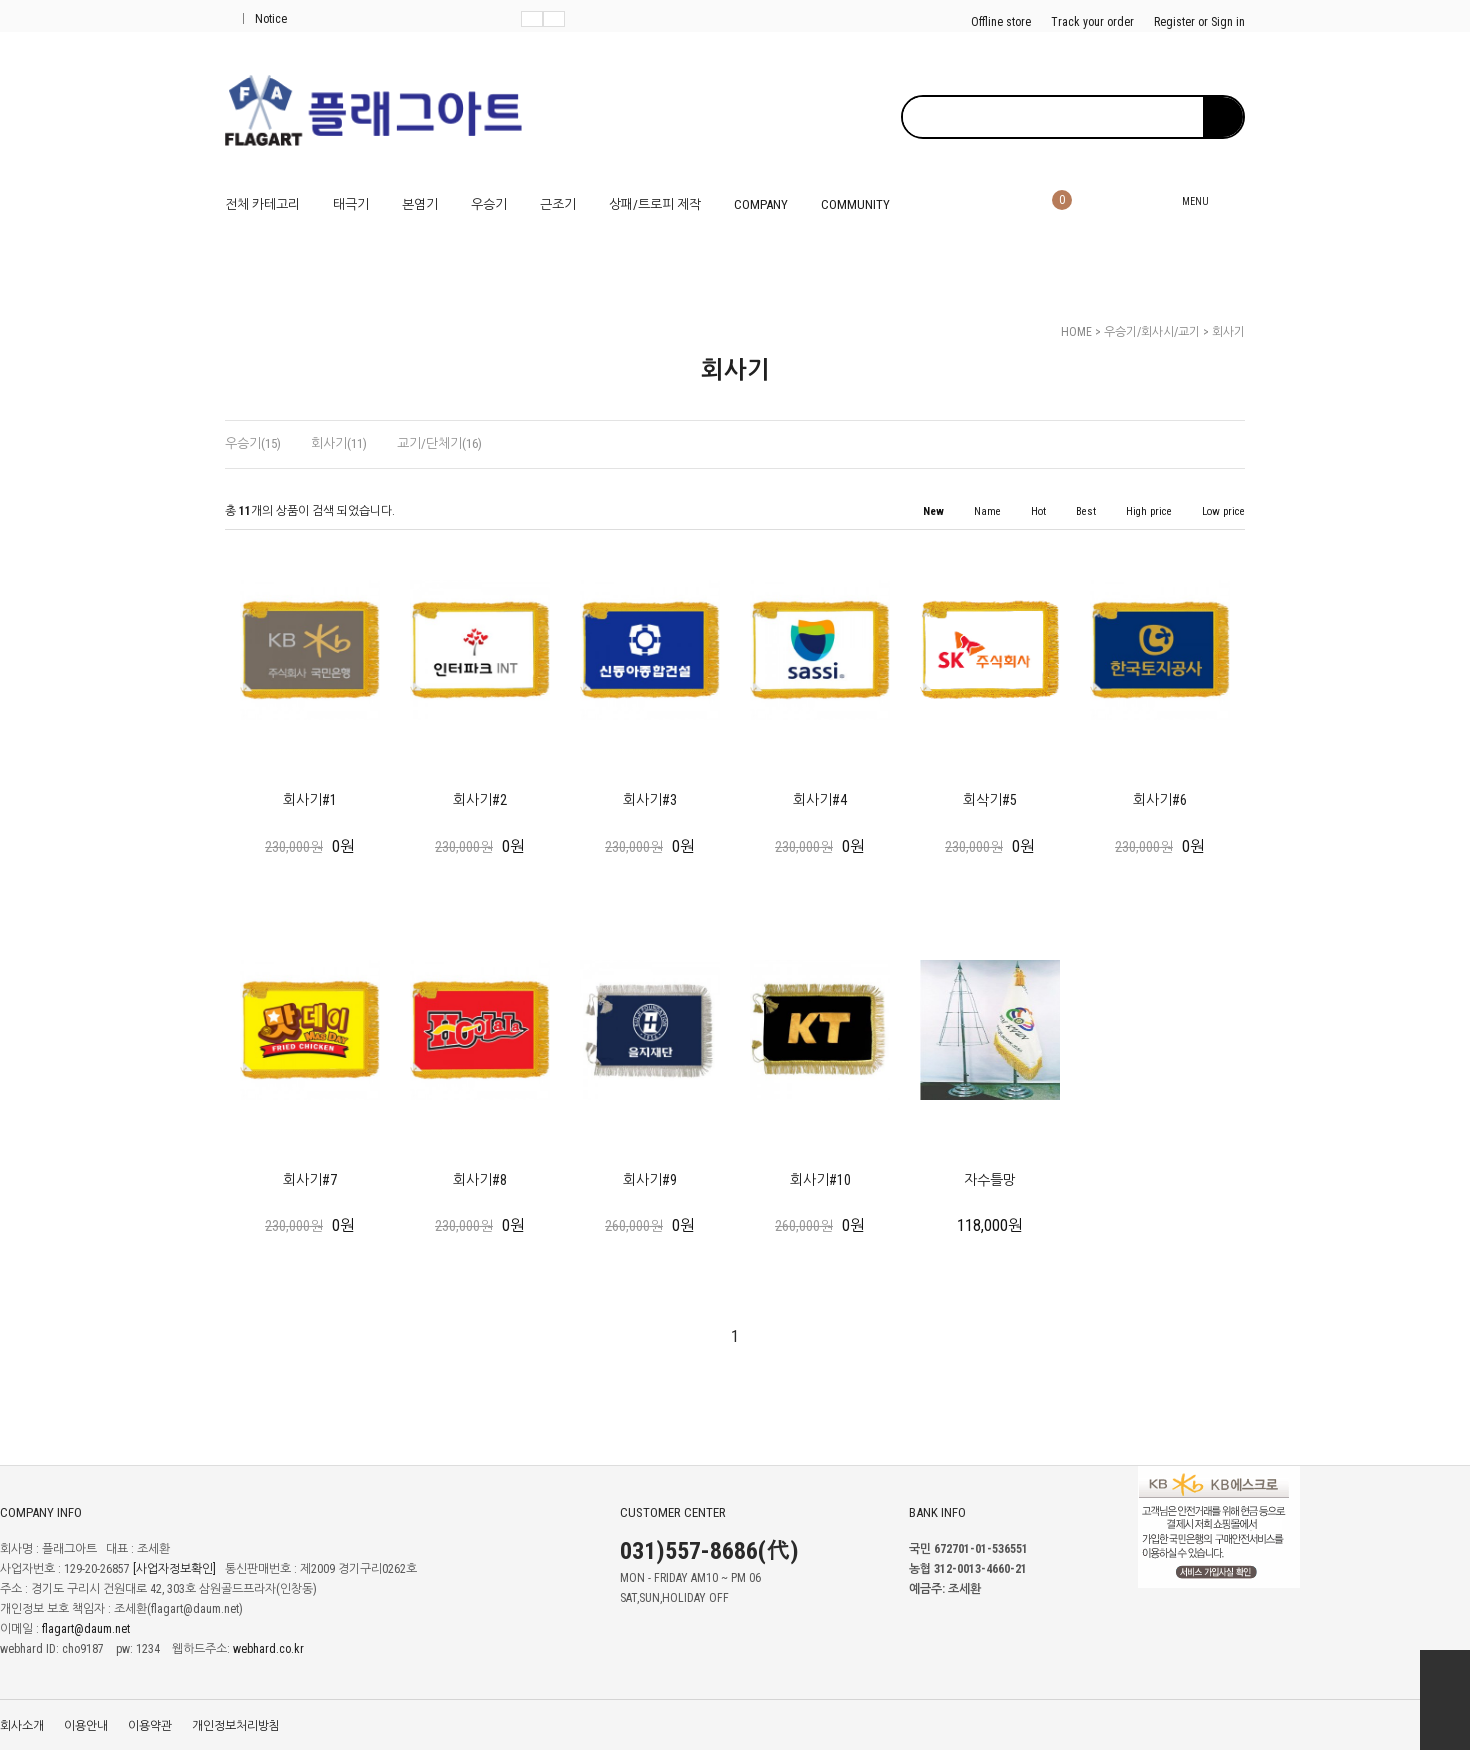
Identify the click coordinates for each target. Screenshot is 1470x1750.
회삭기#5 (990, 800)
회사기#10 (820, 1180)
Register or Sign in (1199, 22)
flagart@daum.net (86, 1630)
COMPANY (761, 204)
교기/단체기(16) (439, 443)
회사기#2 (480, 800)
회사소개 (22, 1726)
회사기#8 (480, 1180)
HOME (1076, 332)
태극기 (351, 204)
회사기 (1228, 332)
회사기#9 (650, 1180)
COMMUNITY (855, 204)
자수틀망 (990, 1180)
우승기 (489, 204)
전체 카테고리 (262, 204)
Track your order (1092, 22)
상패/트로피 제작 (655, 204)
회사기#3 (650, 800)
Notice (265, 19)
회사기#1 (310, 800)
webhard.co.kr (268, 1650)
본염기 (420, 204)
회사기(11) (339, 443)
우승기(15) (253, 443)
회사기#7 (310, 1180)
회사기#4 (820, 800)
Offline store (1001, 22)
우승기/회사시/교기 (1152, 332)
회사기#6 (1160, 800)
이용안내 (86, 1726)
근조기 (558, 204)
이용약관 (150, 1726)
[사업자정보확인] (174, 1570)
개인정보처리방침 (236, 1726)
